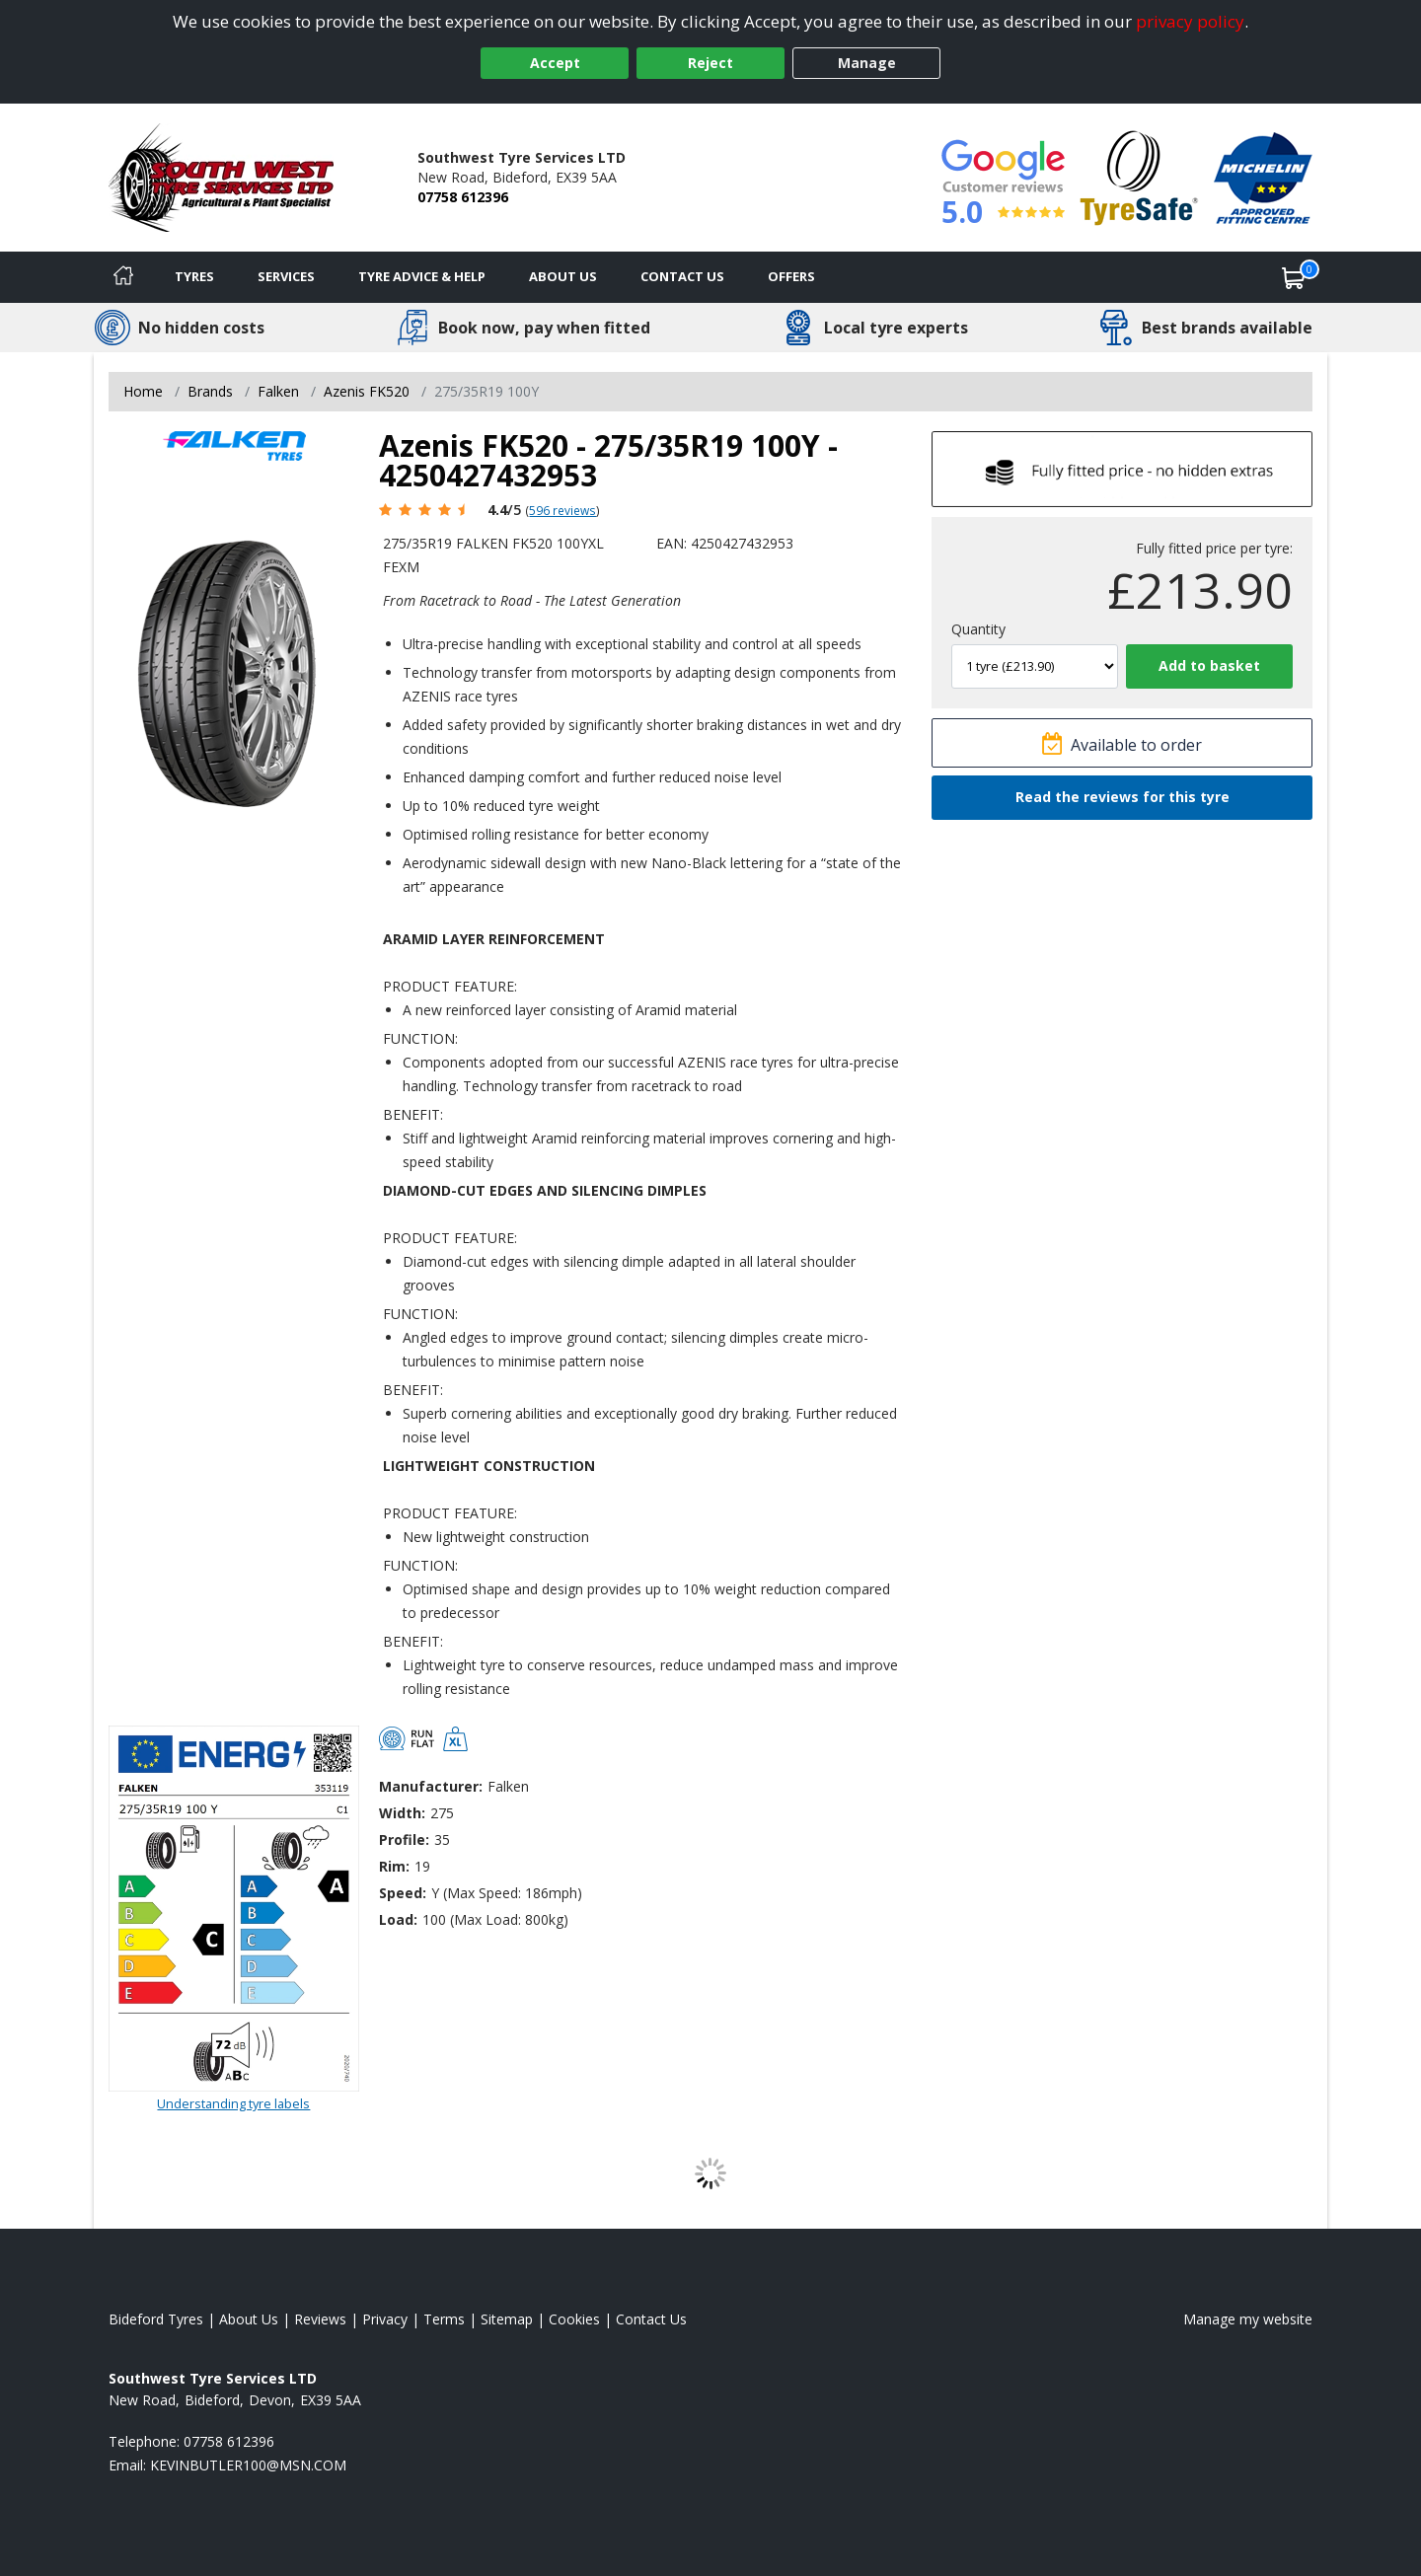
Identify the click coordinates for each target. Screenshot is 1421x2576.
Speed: (402, 1892)
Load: (398, 1919)
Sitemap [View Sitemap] (507, 2319)
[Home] (123, 277)
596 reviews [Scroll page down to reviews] (562, 510)
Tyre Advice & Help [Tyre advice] (422, 276)
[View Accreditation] (1139, 176)
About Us (563, 276)
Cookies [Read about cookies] (574, 2319)
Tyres (194, 276)
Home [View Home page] (143, 391)
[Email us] (248, 2465)
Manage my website (1247, 2319)
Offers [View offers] (791, 276)
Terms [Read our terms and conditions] (444, 2319)
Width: (402, 1812)
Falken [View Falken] (278, 391)
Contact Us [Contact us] (682, 276)
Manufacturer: (431, 1786)
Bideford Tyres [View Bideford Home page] (156, 2319)
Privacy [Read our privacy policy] (385, 2319)
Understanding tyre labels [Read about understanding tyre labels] (233, 2103)
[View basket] (1293, 277)
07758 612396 (462, 196)
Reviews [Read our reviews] (320, 2319)
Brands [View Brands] (210, 391)
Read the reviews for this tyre (1122, 796)
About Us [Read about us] (248, 2319)
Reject (710, 62)
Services (286, 276)
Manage (867, 62)
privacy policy (1190, 21)
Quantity (978, 629)
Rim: (394, 1866)
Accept (555, 62)
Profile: (404, 1839)
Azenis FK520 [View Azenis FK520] (367, 391)
